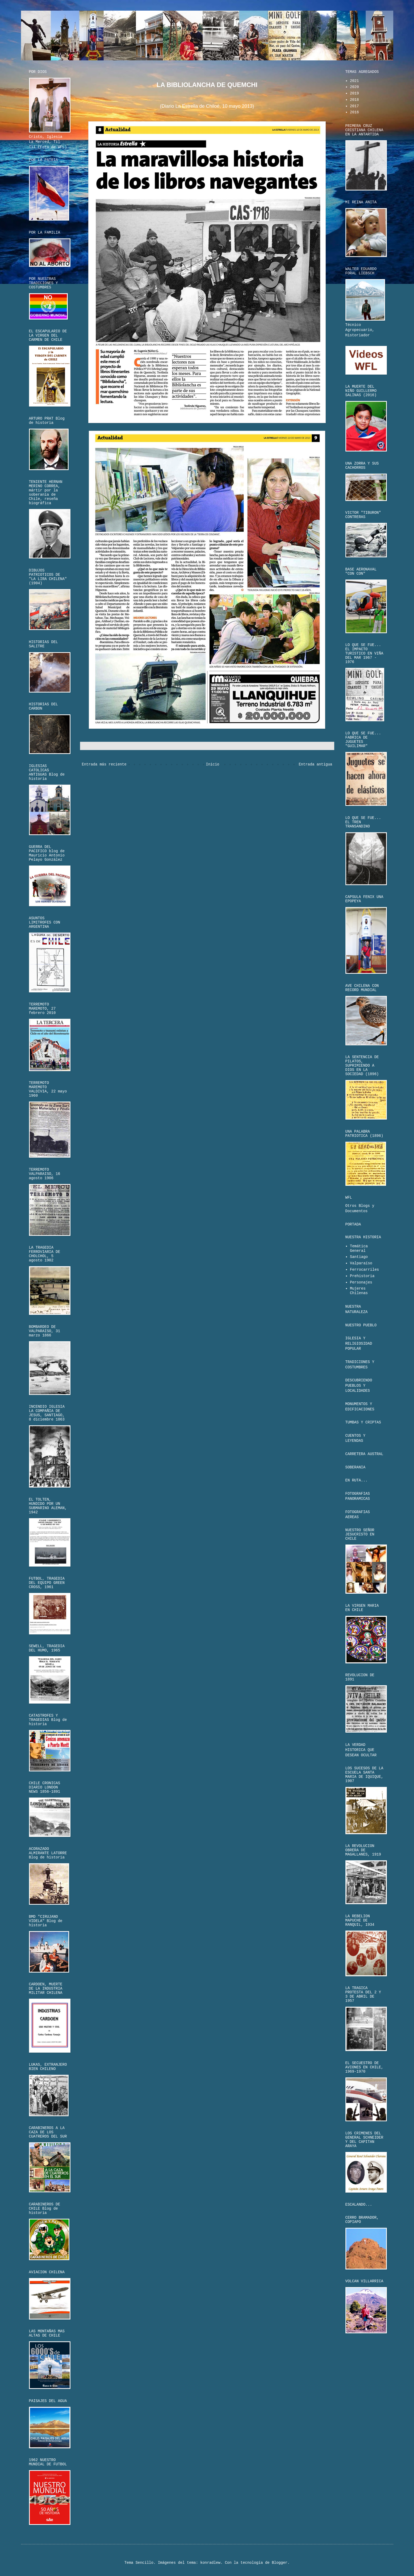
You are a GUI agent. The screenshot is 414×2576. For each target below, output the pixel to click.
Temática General (359, 1248)
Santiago (359, 1257)
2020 (354, 87)
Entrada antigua (315, 764)
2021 (354, 81)
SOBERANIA (355, 1467)
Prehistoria (362, 1276)
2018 (354, 100)
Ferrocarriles (364, 1270)
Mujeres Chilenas (359, 1290)
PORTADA (353, 1224)
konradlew (210, 2563)
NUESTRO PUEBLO (361, 1325)
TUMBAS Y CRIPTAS (363, 1422)
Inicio (212, 764)
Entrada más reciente (104, 764)
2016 (354, 112)
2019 (354, 93)
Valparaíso (361, 1263)
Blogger (279, 2563)
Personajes (361, 1282)
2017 (354, 106)
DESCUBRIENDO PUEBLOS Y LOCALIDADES (358, 1385)
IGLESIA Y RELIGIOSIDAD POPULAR (358, 1343)
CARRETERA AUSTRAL (364, 1454)
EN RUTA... (356, 1480)
